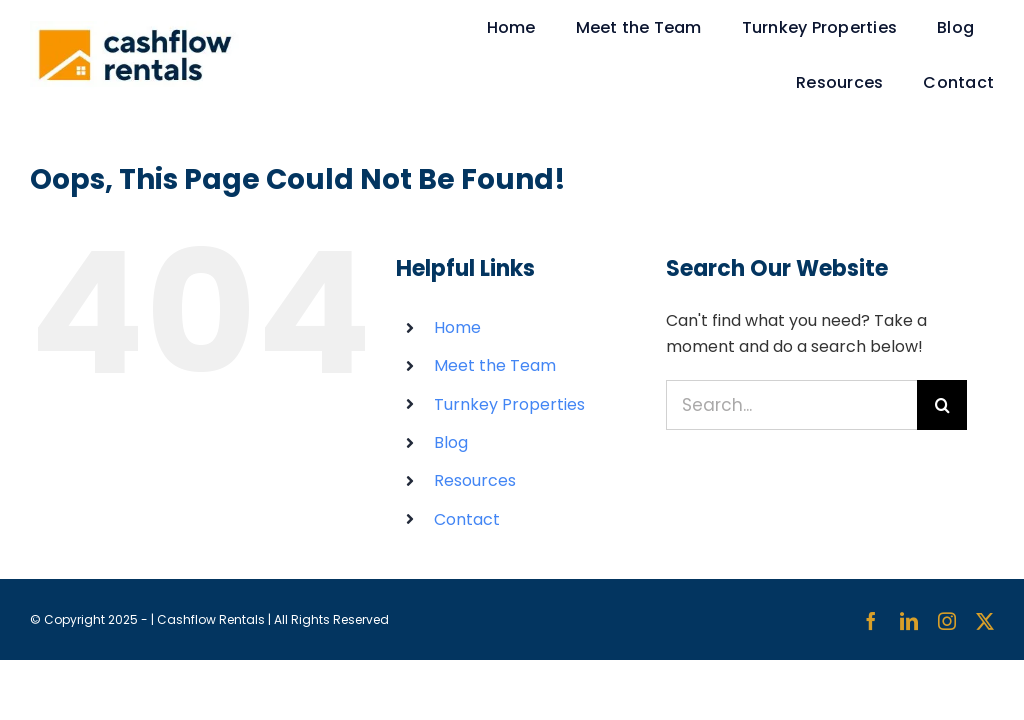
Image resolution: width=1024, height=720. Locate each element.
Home (457, 327)
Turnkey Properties (509, 404)
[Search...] (791, 405)
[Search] (942, 405)
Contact (467, 519)
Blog (451, 442)
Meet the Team (495, 365)
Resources (475, 480)
